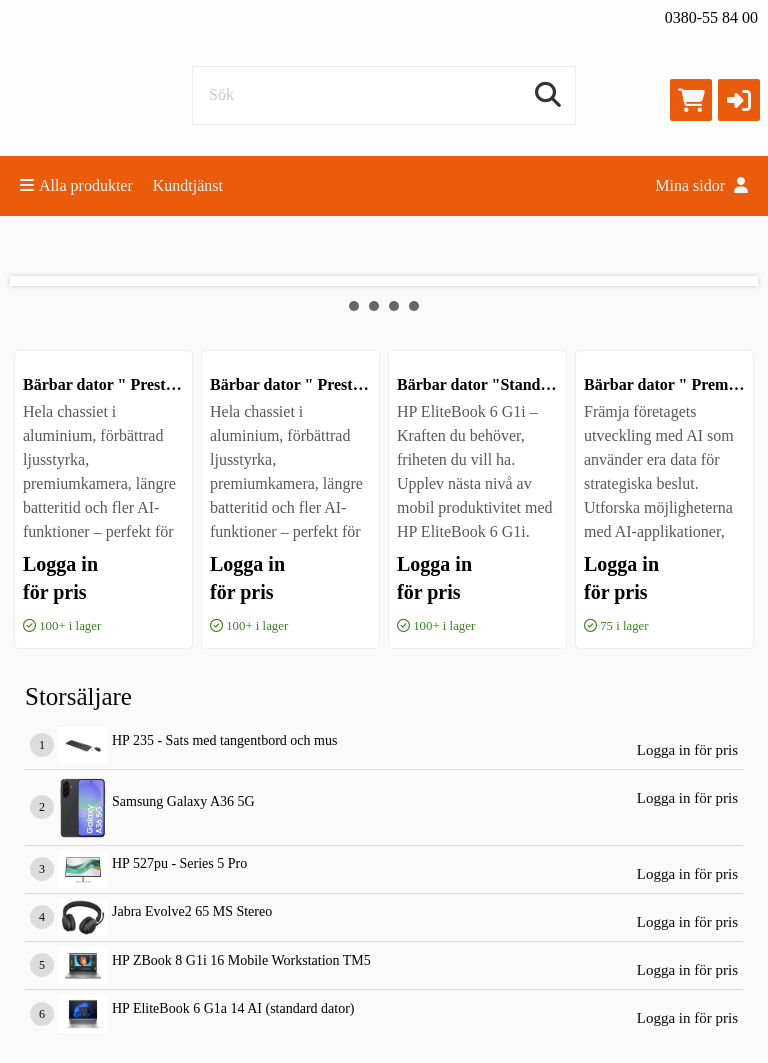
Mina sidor (701, 185)
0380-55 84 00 (711, 17)
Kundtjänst (188, 185)
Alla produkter (76, 185)
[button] (739, 100)
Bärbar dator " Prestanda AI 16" (136, 384)
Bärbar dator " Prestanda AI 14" (323, 384)
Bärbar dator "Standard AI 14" (505, 384)
